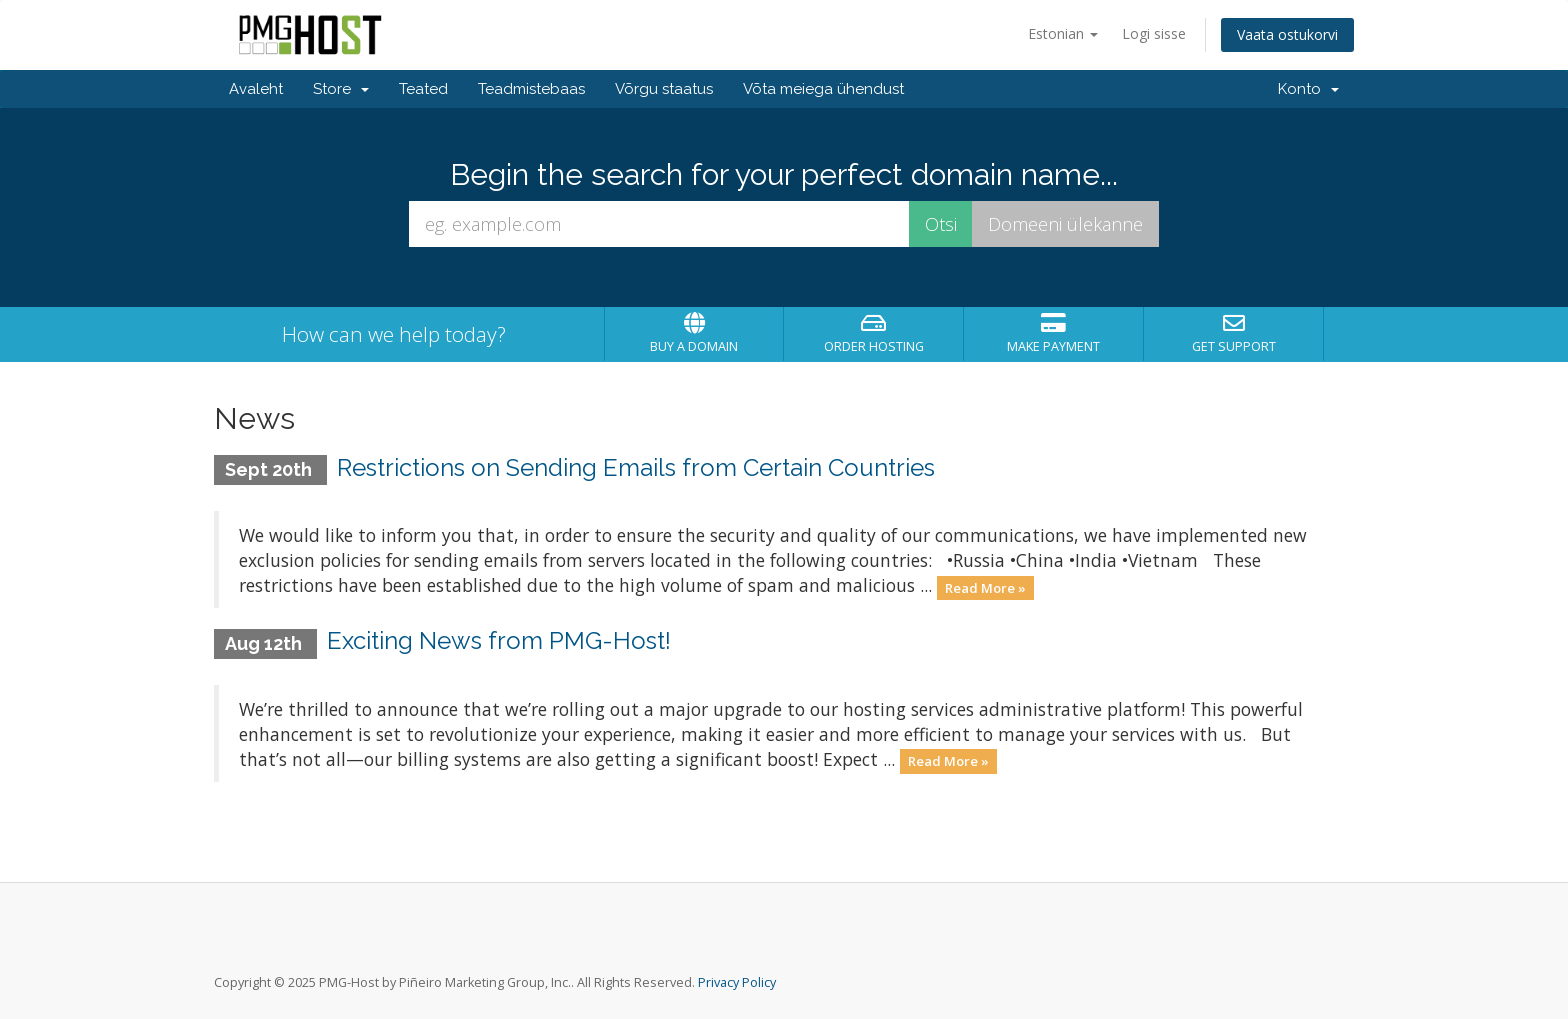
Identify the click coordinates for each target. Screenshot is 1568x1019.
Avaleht (256, 89)
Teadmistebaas (531, 89)
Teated (423, 89)
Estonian (1063, 33)
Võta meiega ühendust (823, 89)
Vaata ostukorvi (1287, 34)
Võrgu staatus (664, 89)
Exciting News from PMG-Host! (499, 640)
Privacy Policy (737, 982)
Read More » (985, 587)
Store (341, 89)
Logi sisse (1154, 33)
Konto (1308, 89)
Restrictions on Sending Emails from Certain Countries (636, 467)
